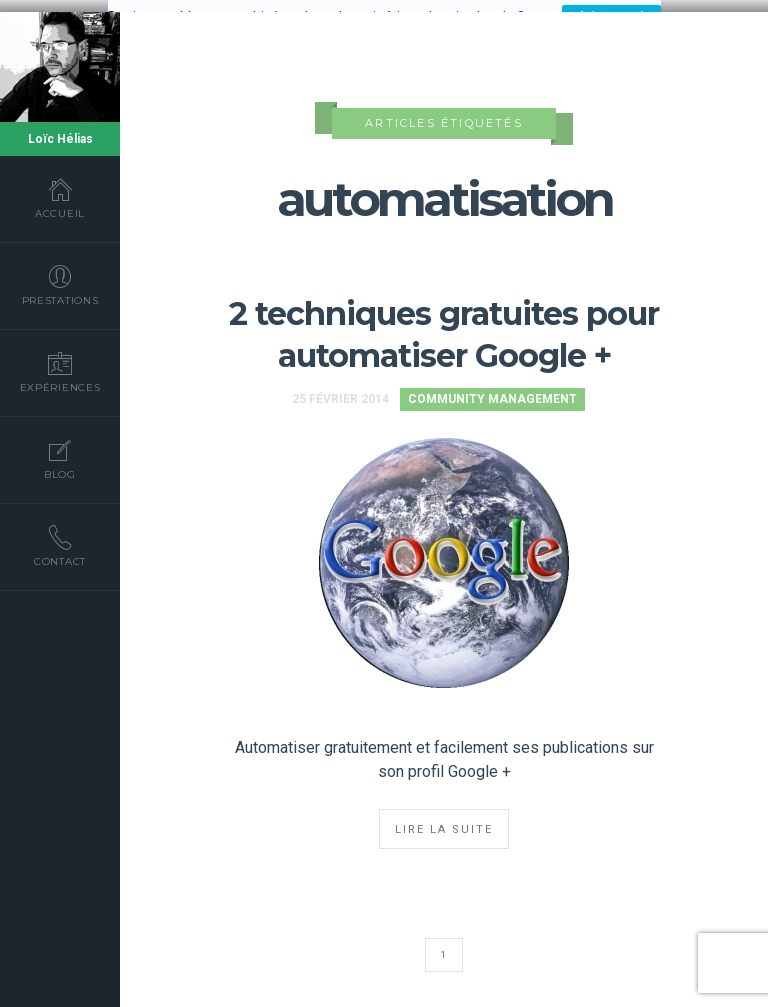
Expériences (60, 372)
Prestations (60, 285)
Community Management (492, 395)
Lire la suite (444, 825)
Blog (60, 459)
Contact (60, 546)
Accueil (60, 198)
